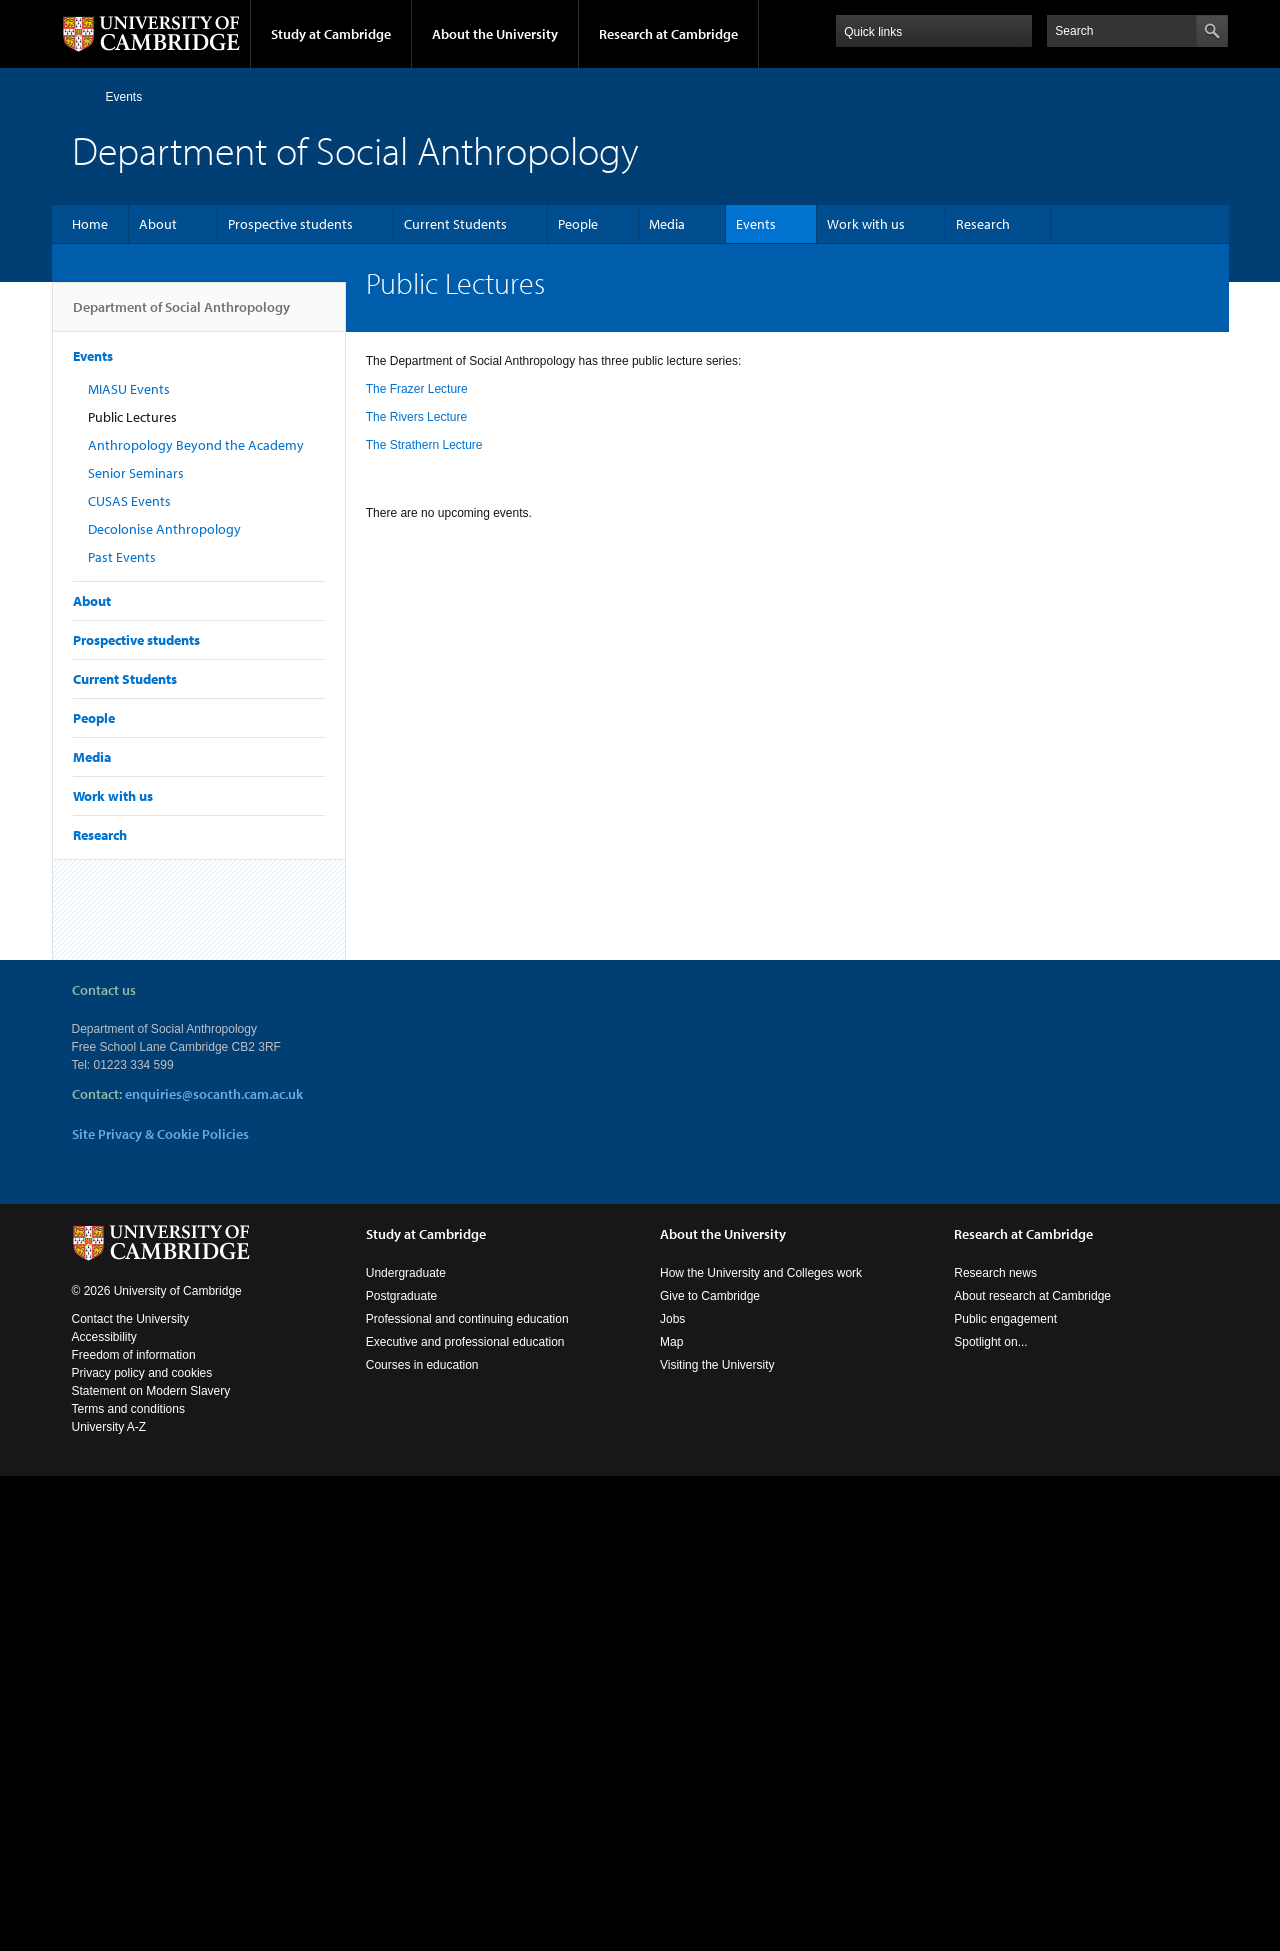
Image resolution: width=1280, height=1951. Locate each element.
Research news (995, 1293)
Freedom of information (134, 1375)
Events (124, 97)
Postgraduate (401, 1316)
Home (80, 96)
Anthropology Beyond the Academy (196, 445)
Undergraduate (406, 1293)
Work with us (866, 224)
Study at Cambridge (331, 34)
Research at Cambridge (668, 34)
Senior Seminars (136, 473)
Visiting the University (717, 1385)
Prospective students (290, 224)
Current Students (455, 224)
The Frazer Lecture (417, 389)
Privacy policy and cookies (142, 1393)
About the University (495, 34)
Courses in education (422, 1385)
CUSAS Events (129, 501)
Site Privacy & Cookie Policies (160, 1134)
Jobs (672, 1339)
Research (983, 224)
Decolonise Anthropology (164, 529)
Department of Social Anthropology (181, 315)
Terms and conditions (128, 1429)
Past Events (122, 557)
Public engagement (1005, 1339)
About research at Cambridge (1032, 1316)
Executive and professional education (465, 1362)
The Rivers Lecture (416, 417)
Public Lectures (132, 417)
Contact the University (130, 1339)
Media (667, 224)
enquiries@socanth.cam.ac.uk (214, 1094)
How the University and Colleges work (761, 1293)
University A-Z (109, 1447)
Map (671, 1362)
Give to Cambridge (710, 1316)
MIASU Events (129, 389)
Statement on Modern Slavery (151, 1411)
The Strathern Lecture (424, 445)
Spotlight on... (990, 1362)
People (578, 224)
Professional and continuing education (467, 1339)
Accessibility (104, 1357)
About (158, 224)
